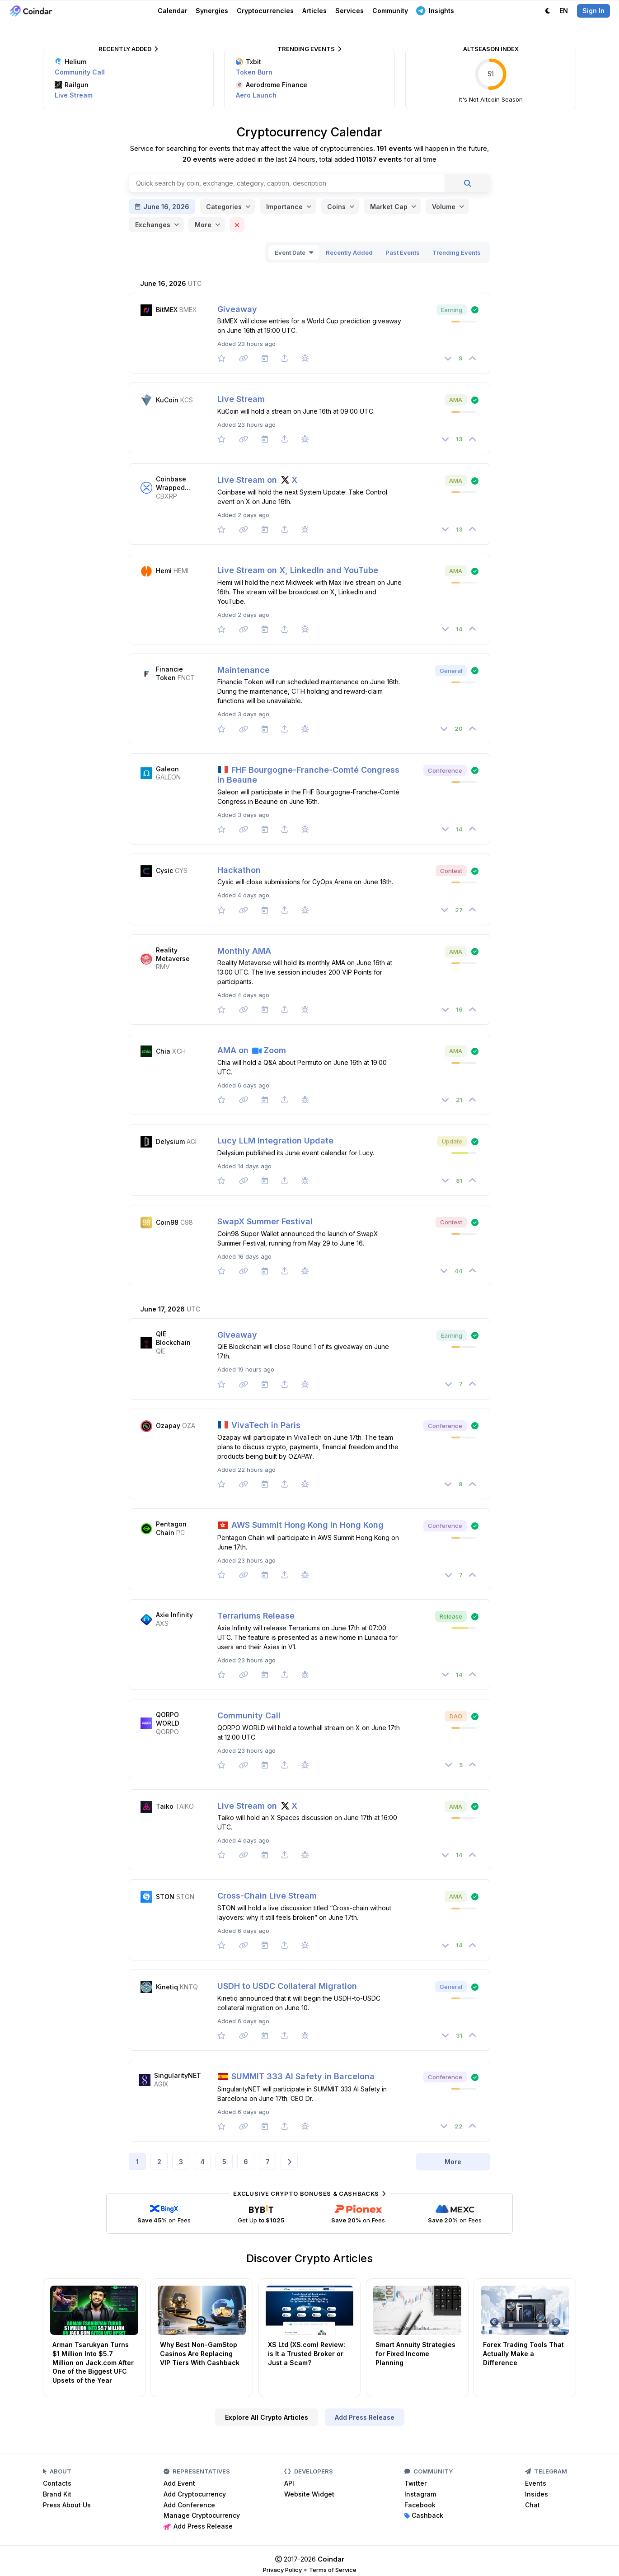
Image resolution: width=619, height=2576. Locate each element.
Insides (536, 2494)
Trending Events (309, 48)
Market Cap (389, 206)
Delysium (170, 1141)
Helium (70, 61)
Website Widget (309, 2494)
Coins (336, 206)
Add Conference (189, 2505)
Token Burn (254, 72)
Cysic (164, 870)
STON (165, 1896)
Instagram (420, 2494)
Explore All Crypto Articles (266, 2417)
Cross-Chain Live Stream (267, 1895)
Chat (532, 2505)
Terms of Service (332, 2569)
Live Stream (74, 95)
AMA (455, 399)
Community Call (80, 72)
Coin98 (167, 1222)
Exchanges (152, 225)
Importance (284, 206)
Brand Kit (57, 2494)
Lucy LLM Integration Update (275, 1140)
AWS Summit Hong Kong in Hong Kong (300, 1525)
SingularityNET (177, 2075)
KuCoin (167, 400)
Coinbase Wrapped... (173, 483)
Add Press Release (364, 2417)
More (203, 225)
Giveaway (237, 309)
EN (563, 10)
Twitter (415, 2483)
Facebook (420, 2505)
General (451, 670)
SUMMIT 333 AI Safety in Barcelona (296, 2076)
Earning (451, 309)
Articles (314, 10)
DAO (456, 1716)
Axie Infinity (174, 1615)
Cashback (423, 2515)
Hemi (164, 570)
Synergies (212, 10)
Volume (443, 206)
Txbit (248, 61)
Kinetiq (167, 1987)
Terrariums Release (256, 1615)
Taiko (165, 1806)
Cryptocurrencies (265, 10)
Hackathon (239, 870)
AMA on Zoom (251, 1050)
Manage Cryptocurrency (202, 2515)
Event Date (290, 252)
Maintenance (243, 670)
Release (451, 1616)
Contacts (57, 2483)
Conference (445, 770)
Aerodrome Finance (271, 85)
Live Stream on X (257, 480)
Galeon (167, 769)
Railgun (72, 85)
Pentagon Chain (171, 1528)
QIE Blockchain (173, 1338)
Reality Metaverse (173, 954)
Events (535, 2483)
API (289, 2483)
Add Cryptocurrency (195, 2494)
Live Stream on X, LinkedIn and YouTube (297, 570)
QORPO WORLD (167, 1719)
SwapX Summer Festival (265, 1221)
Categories (224, 206)
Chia (163, 1051)
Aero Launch (256, 95)
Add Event (179, 2483)
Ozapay (168, 1425)
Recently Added (128, 48)
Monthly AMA (244, 951)
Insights (435, 10)
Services (349, 10)
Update (452, 1141)
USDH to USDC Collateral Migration (287, 1986)
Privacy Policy (282, 2569)
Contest (451, 870)
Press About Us (67, 2505)
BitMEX (167, 309)
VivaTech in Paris (258, 1425)
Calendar (173, 10)
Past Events (402, 252)
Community (390, 10)
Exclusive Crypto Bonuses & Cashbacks (309, 2193)
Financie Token (169, 673)
